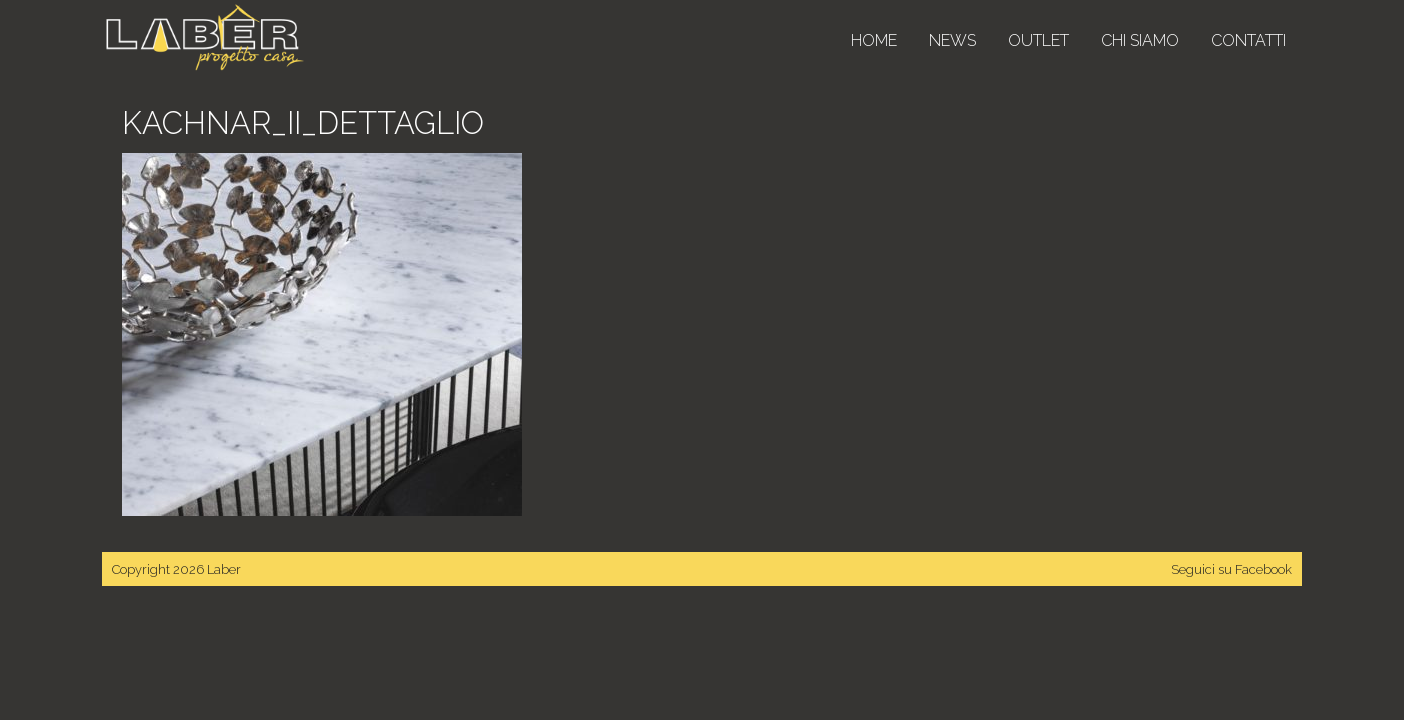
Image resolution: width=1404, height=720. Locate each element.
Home (874, 40)
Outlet (1038, 40)
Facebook (1263, 569)
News (952, 40)
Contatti (1248, 40)
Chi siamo (1140, 40)
